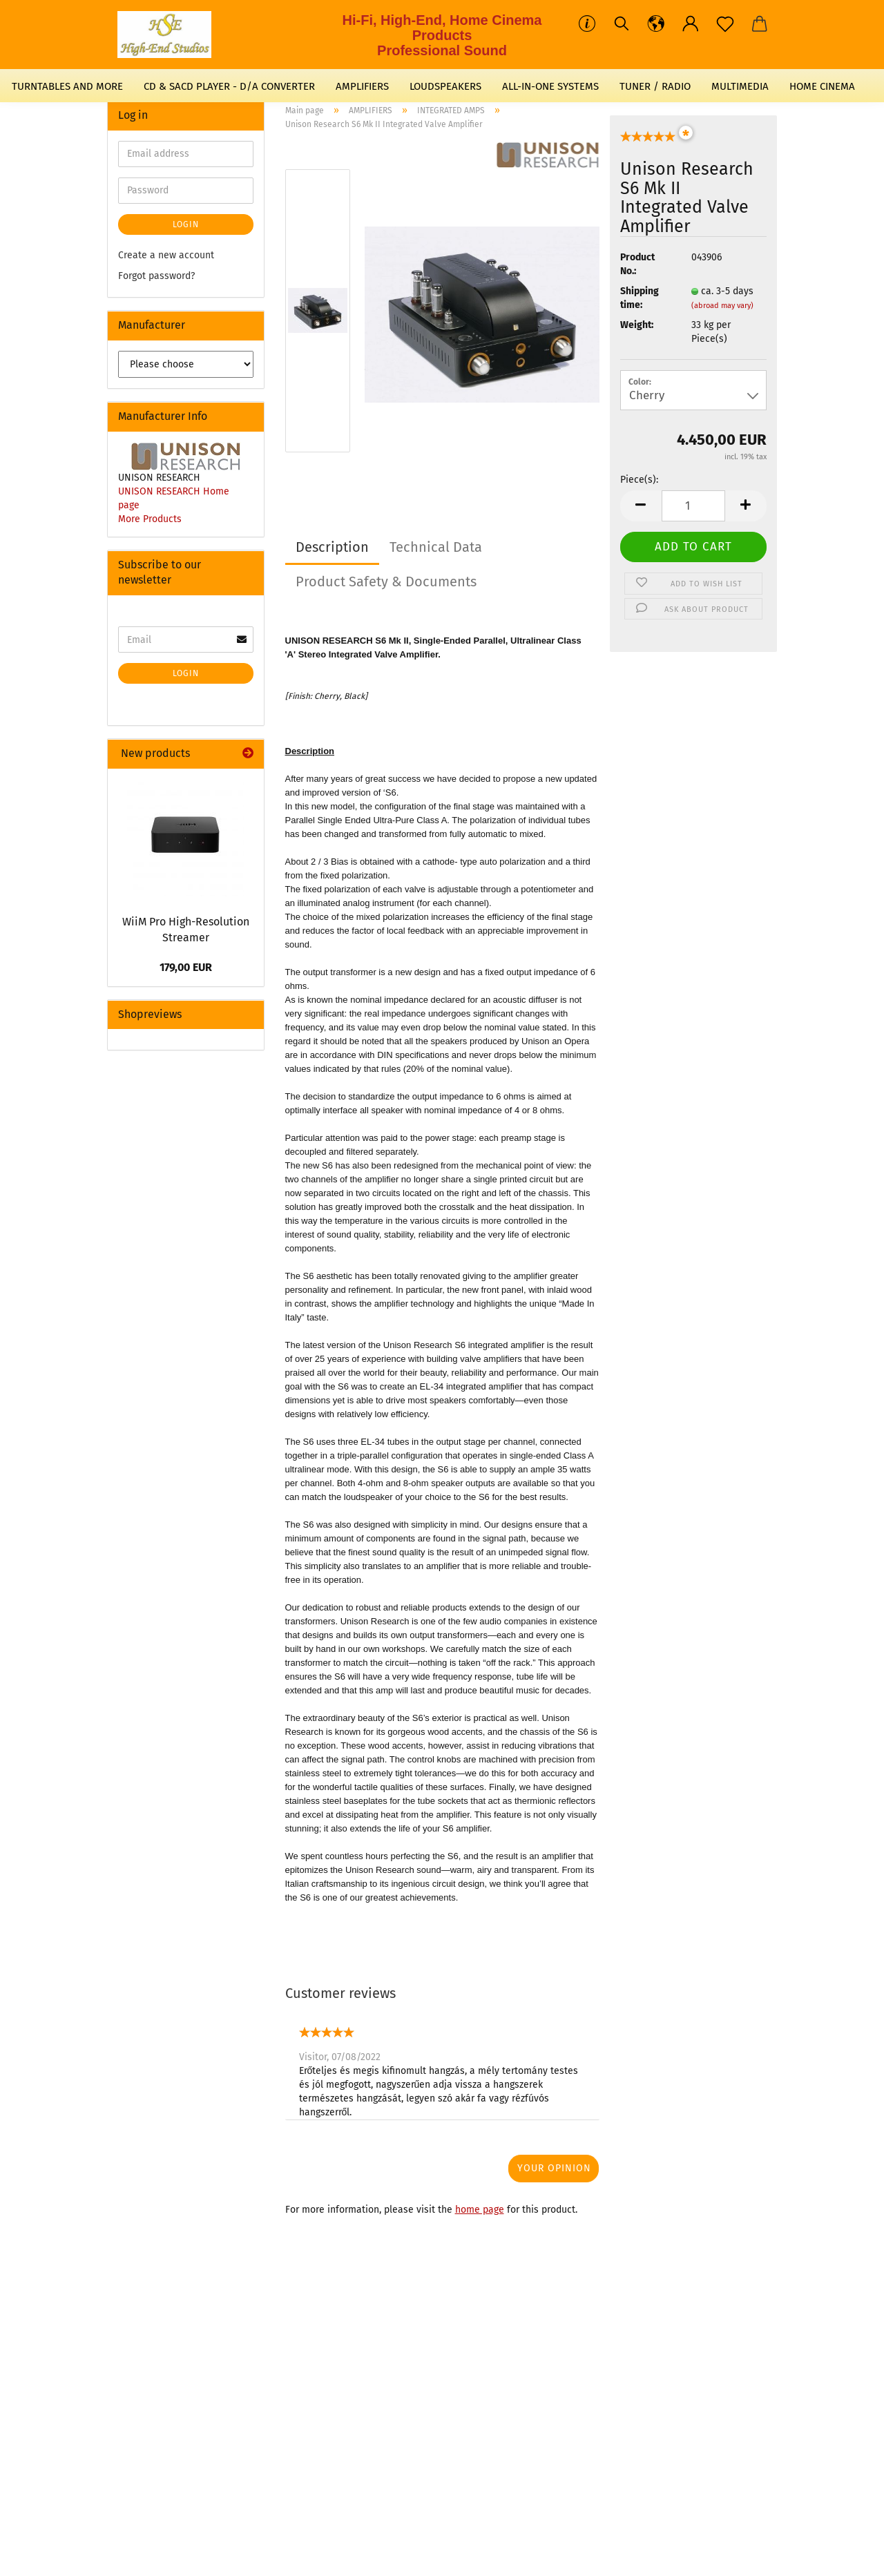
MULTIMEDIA (740, 86)
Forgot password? (156, 276)
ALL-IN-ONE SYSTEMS (550, 86)
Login (186, 224)
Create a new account (166, 255)
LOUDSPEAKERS (445, 86)
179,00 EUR (186, 967)
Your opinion (554, 2168)
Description (332, 547)
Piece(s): (639, 480)
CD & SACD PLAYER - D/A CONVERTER (229, 86)
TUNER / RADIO (655, 86)
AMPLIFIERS (362, 86)
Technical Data (436, 547)
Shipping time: (639, 298)
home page (479, 2209)
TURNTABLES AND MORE (67, 86)
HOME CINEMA (822, 86)
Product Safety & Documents (386, 581)
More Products (150, 519)
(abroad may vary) (722, 305)
